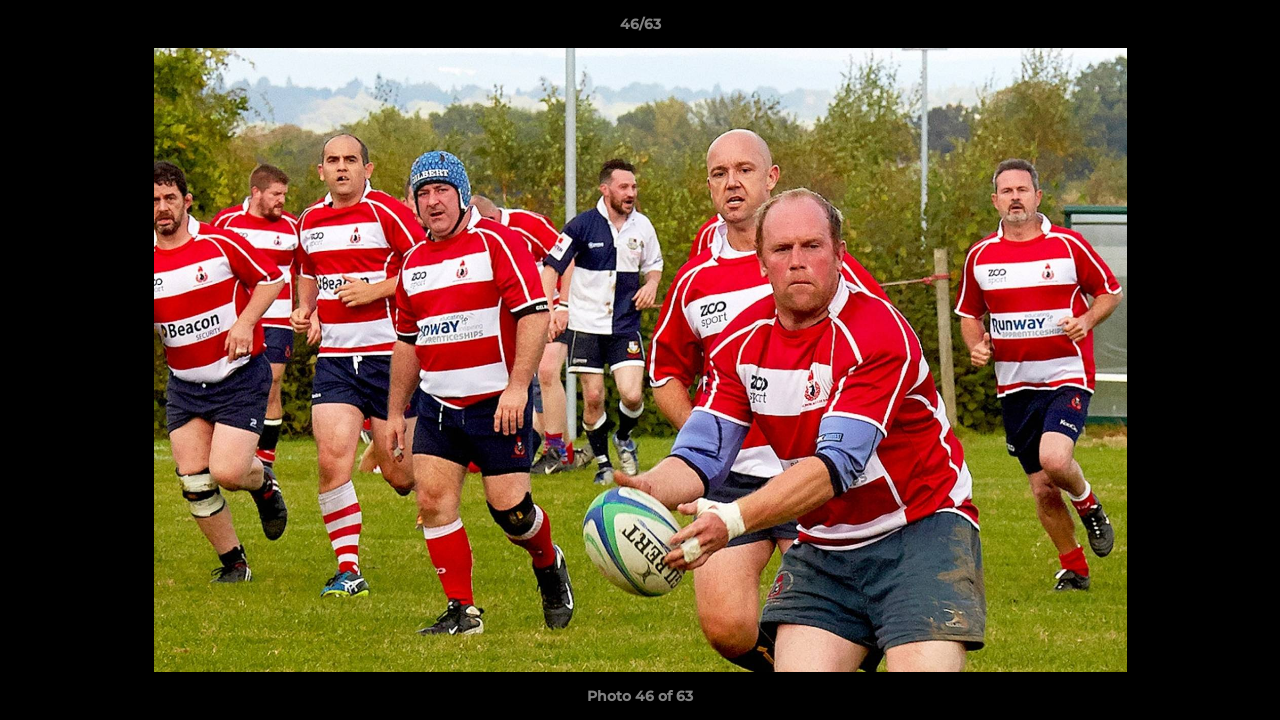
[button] (1244, 29)
